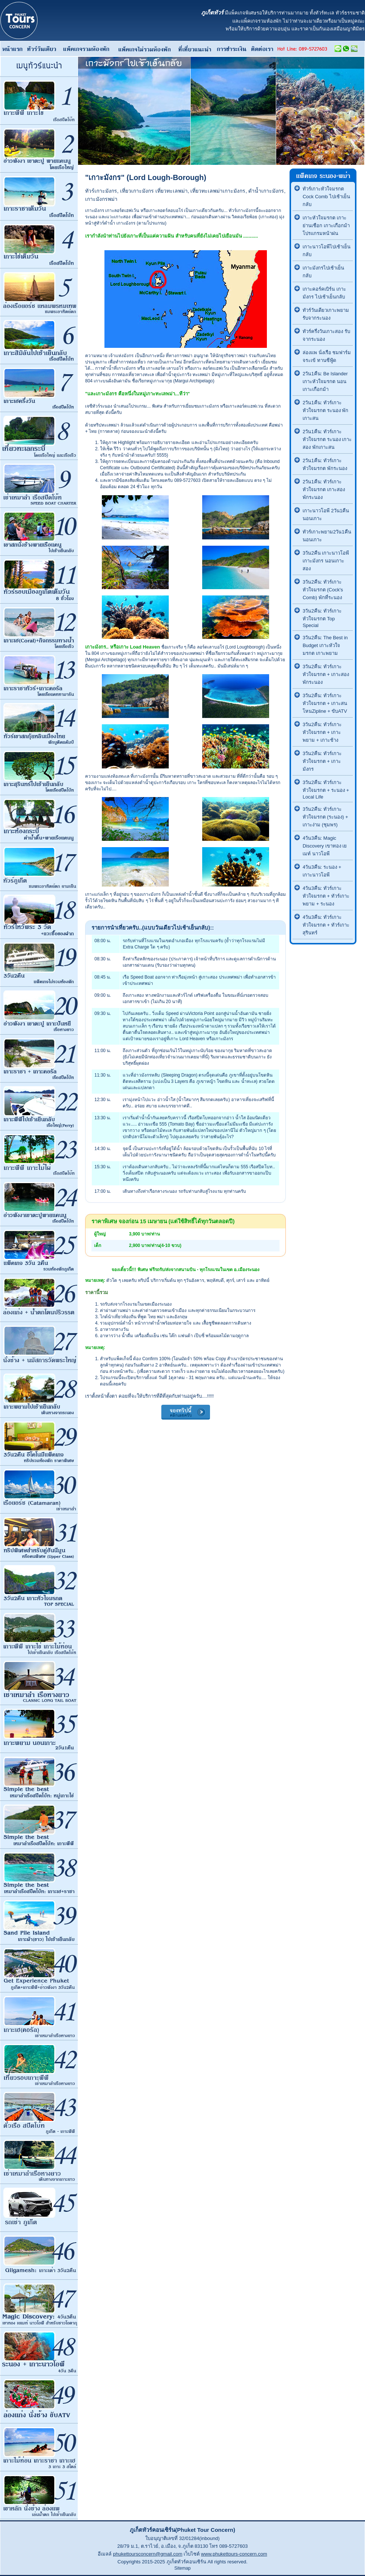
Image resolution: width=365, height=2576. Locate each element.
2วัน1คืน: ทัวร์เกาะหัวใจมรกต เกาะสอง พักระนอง (324, 489)
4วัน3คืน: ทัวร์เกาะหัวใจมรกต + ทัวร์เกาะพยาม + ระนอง (326, 896)
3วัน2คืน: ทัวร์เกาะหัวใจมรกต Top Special (322, 618)
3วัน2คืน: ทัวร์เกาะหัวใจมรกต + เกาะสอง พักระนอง (326, 674)
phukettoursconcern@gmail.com (147, 2554)
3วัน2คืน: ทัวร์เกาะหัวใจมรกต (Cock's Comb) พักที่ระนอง (323, 589)
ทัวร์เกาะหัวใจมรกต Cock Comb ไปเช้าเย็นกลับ (326, 196)
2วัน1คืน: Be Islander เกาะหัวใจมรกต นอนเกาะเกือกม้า (325, 381)
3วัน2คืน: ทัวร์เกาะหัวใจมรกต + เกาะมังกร (322, 761)
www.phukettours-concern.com (234, 2554)
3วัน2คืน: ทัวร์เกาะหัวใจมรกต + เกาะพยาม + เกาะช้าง (322, 732)
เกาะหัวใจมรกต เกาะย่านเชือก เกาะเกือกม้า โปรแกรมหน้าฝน (326, 225)
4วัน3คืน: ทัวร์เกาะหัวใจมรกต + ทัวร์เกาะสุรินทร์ (326, 925)
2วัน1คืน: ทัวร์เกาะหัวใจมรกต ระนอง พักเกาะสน (325, 410)
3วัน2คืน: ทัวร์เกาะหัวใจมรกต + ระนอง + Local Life (326, 790)
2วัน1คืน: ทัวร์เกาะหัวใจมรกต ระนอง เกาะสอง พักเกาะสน (327, 439)
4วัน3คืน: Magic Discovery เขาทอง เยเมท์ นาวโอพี (325, 845)
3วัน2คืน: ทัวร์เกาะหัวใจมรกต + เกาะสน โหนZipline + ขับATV (325, 703)
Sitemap (182, 2568)
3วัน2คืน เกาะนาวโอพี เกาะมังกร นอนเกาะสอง (326, 560)
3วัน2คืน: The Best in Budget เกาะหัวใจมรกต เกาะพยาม (325, 645)
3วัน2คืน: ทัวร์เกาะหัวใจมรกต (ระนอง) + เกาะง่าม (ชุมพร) (325, 816)
